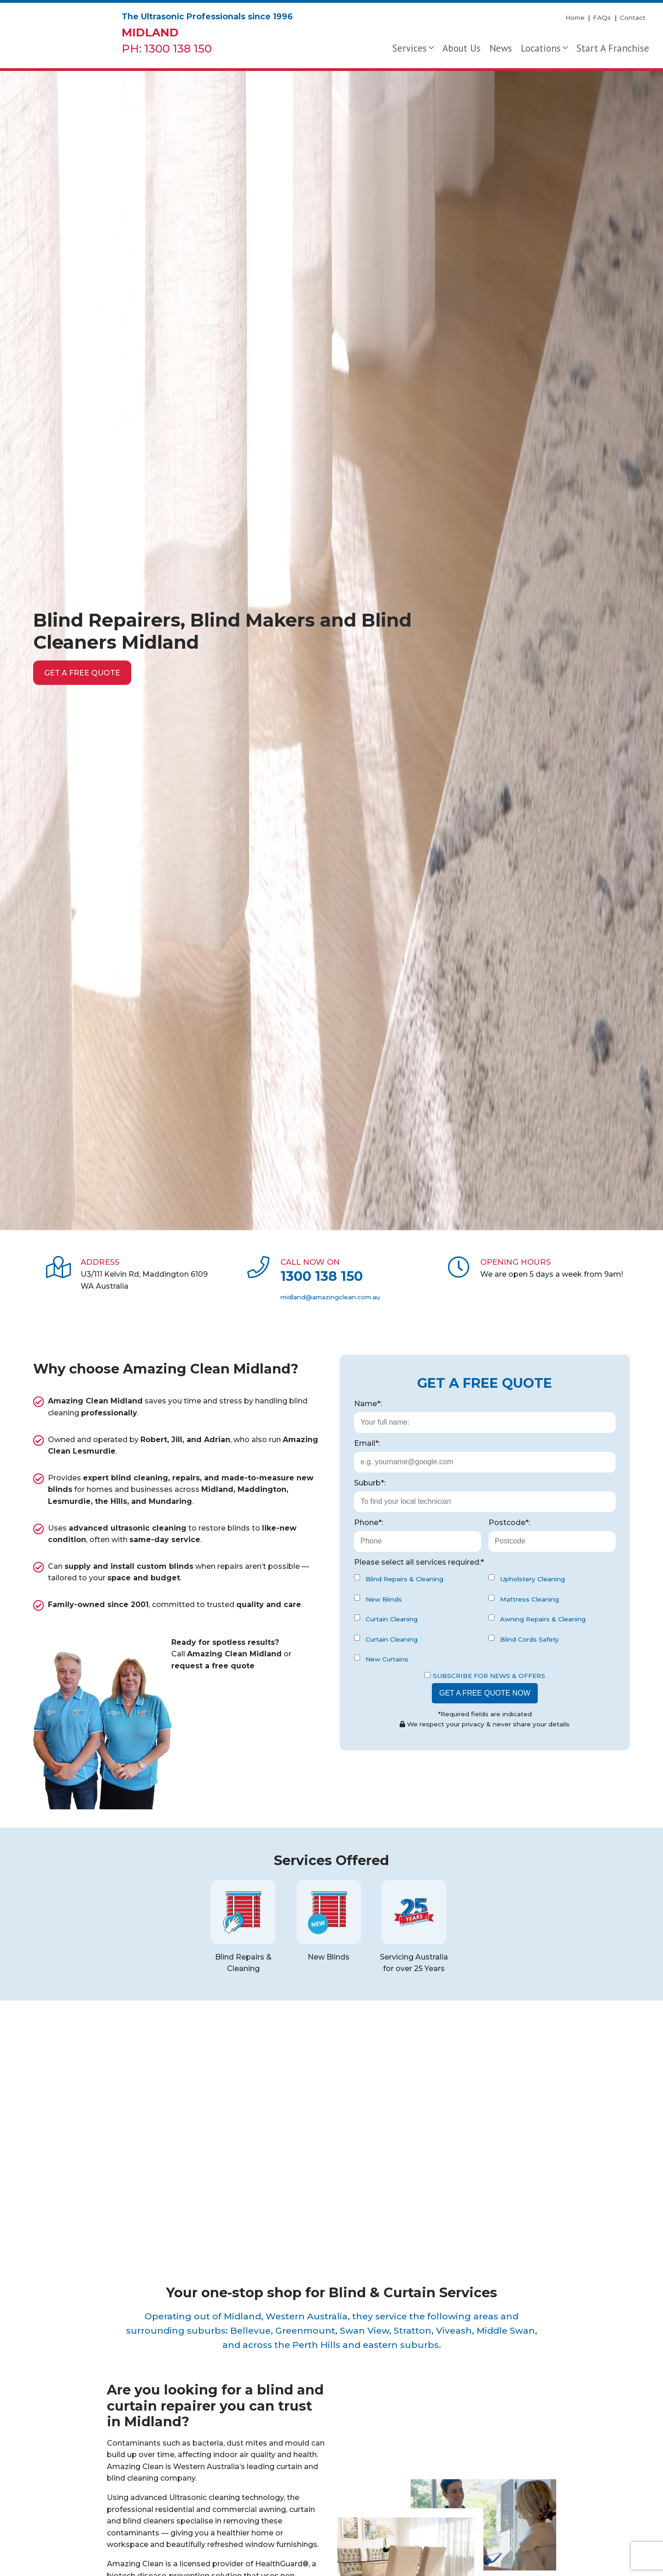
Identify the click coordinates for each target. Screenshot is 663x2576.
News (500, 48)
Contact (633, 17)
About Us (461, 48)
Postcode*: (509, 1522)
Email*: (367, 1443)
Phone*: (368, 1522)
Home (575, 17)
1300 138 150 (321, 1276)
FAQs (602, 17)
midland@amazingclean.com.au (330, 1297)
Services (409, 48)
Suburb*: (369, 1483)
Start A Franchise (612, 48)
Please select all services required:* (419, 1562)
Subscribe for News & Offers (485, 1675)
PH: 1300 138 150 (167, 48)
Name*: (368, 1403)
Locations (541, 48)
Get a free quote (82, 672)
